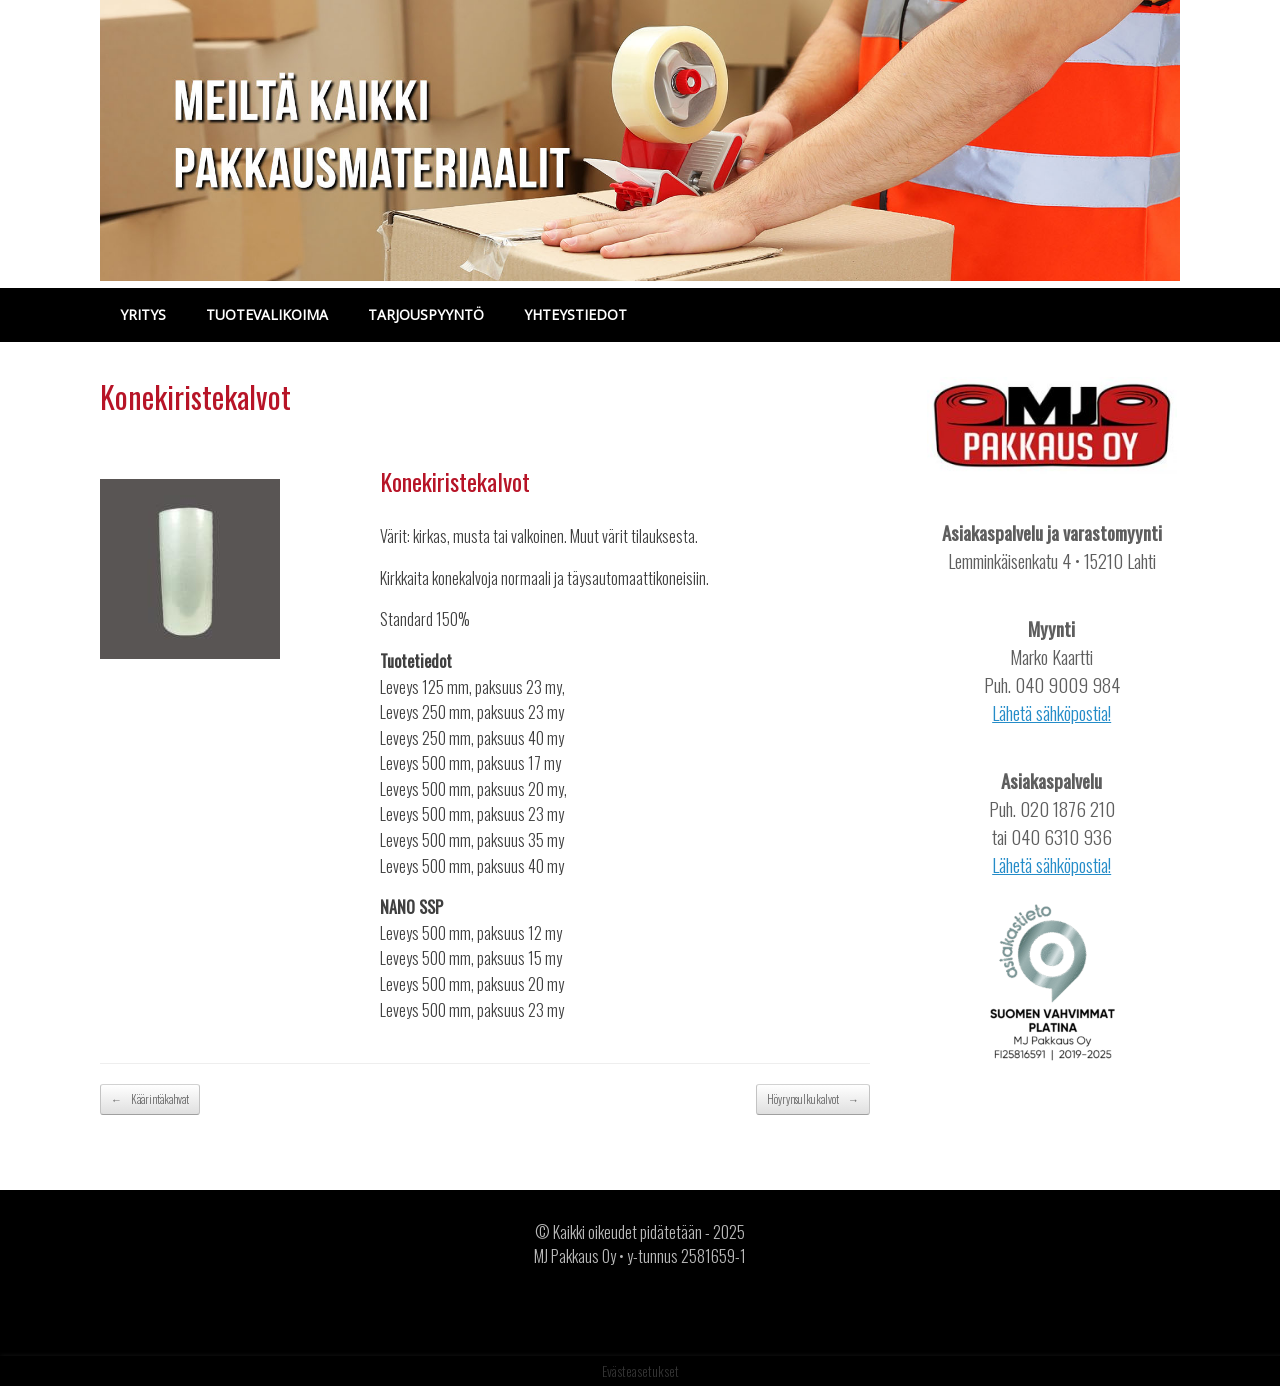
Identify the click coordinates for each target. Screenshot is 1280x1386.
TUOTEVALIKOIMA (267, 314)
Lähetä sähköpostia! (1051, 712)
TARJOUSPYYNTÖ (426, 314)
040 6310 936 (1061, 836)
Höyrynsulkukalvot (813, 1099)
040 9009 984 (1067, 684)
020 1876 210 (1067, 808)
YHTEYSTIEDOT (575, 314)
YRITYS (143, 314)
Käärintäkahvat (150, 1099)
